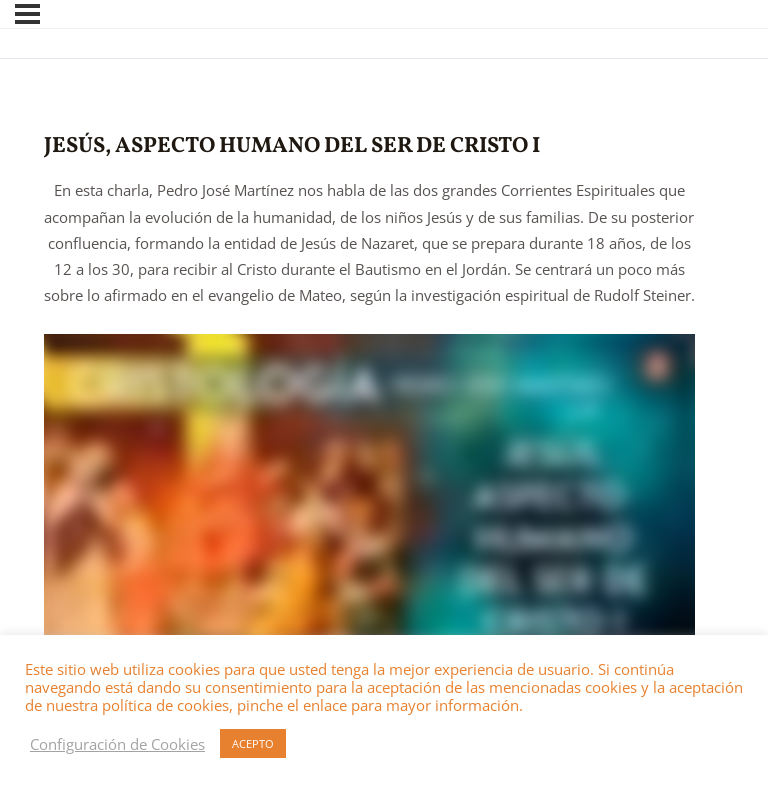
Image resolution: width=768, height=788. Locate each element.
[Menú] (27, 14)
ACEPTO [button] (253, 743)
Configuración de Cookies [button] (117, 744)
